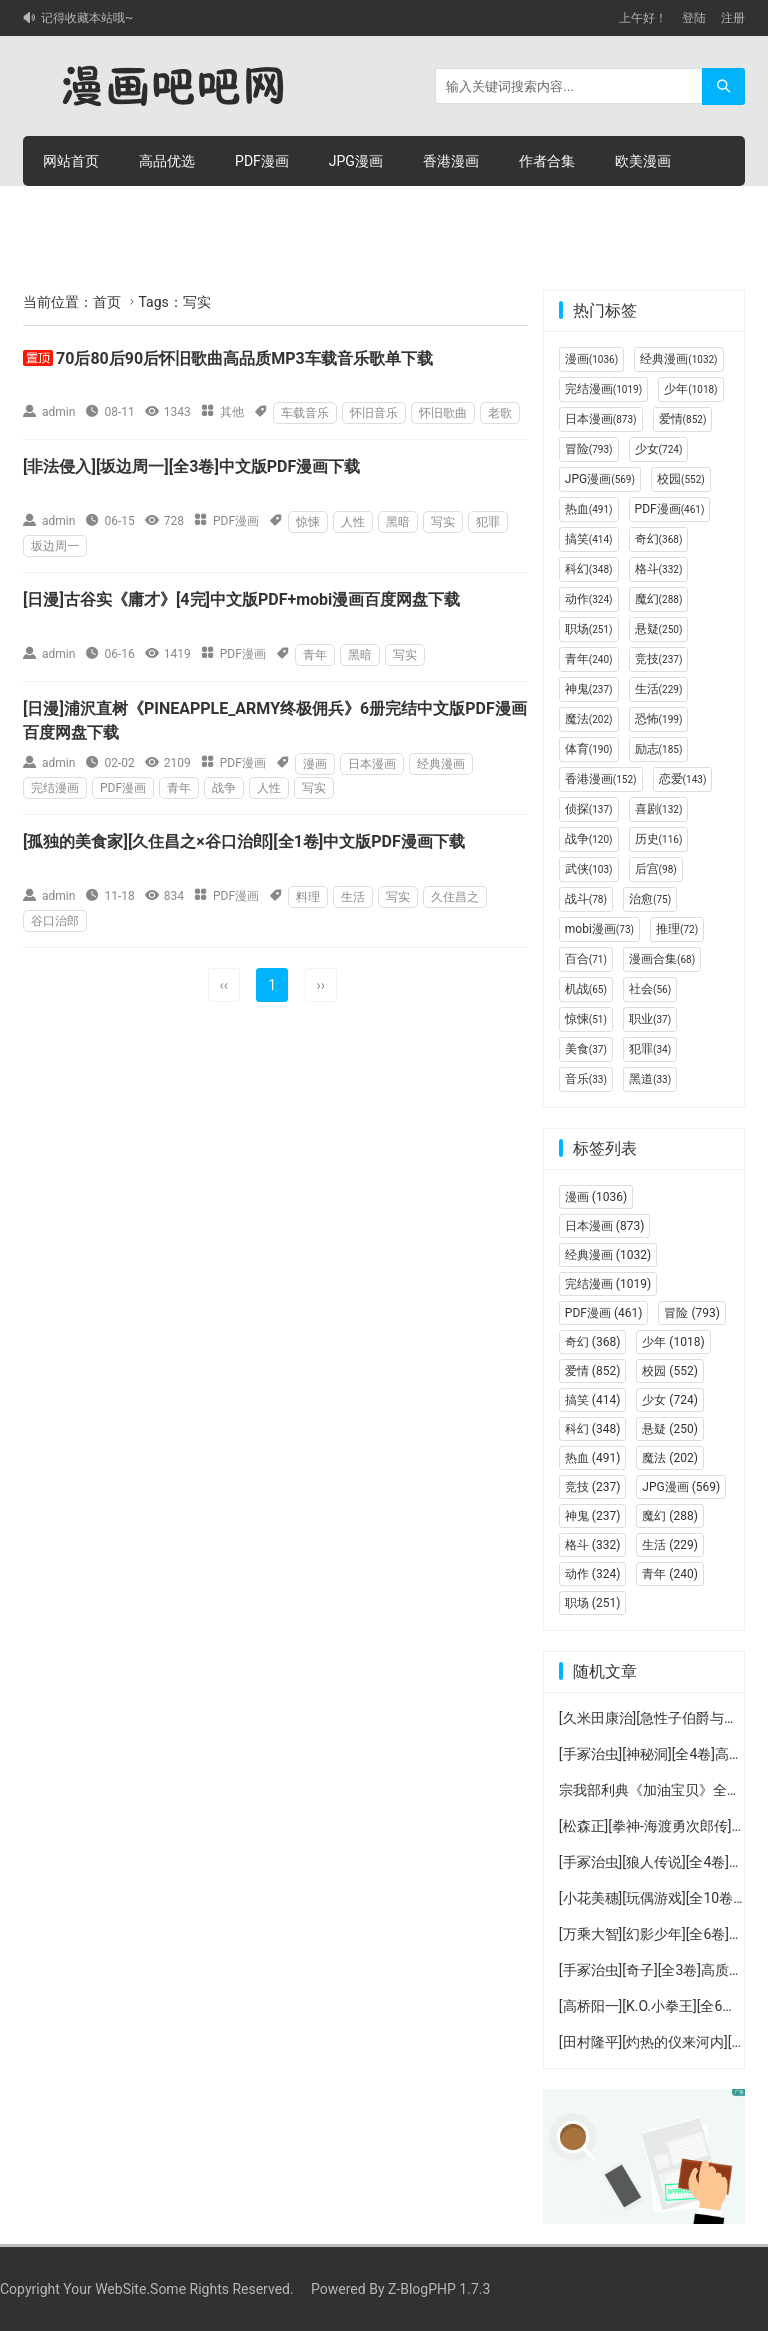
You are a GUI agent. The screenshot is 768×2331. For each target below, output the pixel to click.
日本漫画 (372, 764)
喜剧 (659, 809)
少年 (690, 389)
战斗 (586, 899)
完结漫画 (55, 788)
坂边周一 (55, 546)
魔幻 (659, 599)
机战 (586, 989)
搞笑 (589, 539)
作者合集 (547, 161)
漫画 (315, 764)
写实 (443, 522)
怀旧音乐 (374, 413)
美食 (586, 1049)
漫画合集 (662, 959)
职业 (650, 1019)
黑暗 (398, 522)
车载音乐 (305, 413)
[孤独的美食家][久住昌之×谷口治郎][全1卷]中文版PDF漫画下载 (244, 841)
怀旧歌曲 (443, 413)
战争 (224, 788)
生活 (353, 897)
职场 (589, 629)
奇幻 (659, 539)
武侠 (589, 869)
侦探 (589, 809)
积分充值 (263, 211)
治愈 (650, 899)
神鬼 (589, 689)
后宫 (656, 869)
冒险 (589, 449)
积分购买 (167, 211)
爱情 (683, 419)
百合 (586, 959)
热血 (589, 509)
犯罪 (488, 522)
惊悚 (308, 522)
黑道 (650, 1079)
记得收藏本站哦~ (87, 18)
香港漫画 (451, 161)
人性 (353, 522)
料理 (308, 897)
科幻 (589, 569)
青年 (315, 655)
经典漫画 (441, 764)
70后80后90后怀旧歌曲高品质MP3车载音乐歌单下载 (244, 358)
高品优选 (167, 161)
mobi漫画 (599, 929)
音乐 (586, 1079)
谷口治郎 (55, 921)
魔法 (589, 719)
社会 (650, 989)
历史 (659, 839)
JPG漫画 (356, 161)
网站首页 (71, 161)
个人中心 (359, 211)
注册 (733, 18)
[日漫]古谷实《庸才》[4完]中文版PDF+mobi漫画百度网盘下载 (241, 599)
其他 (232, 412)
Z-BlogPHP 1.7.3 (439, 2289)
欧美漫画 (643, 161)
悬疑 (659, 629)
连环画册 (71, 211)
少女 (659, 449)
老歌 (500, 413)
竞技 (659, 659)
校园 (681, 479)
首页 (107, 302)
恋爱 (683, 779)
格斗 (659, 569)
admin (58, 412)
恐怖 (659, 719)
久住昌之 (455, 897)
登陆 (694, 18)
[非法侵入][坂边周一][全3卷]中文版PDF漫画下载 (191, 466)
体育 (589, 749)
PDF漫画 (262, 161)
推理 (677, 929)
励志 (659, 749)
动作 (589, 599)
